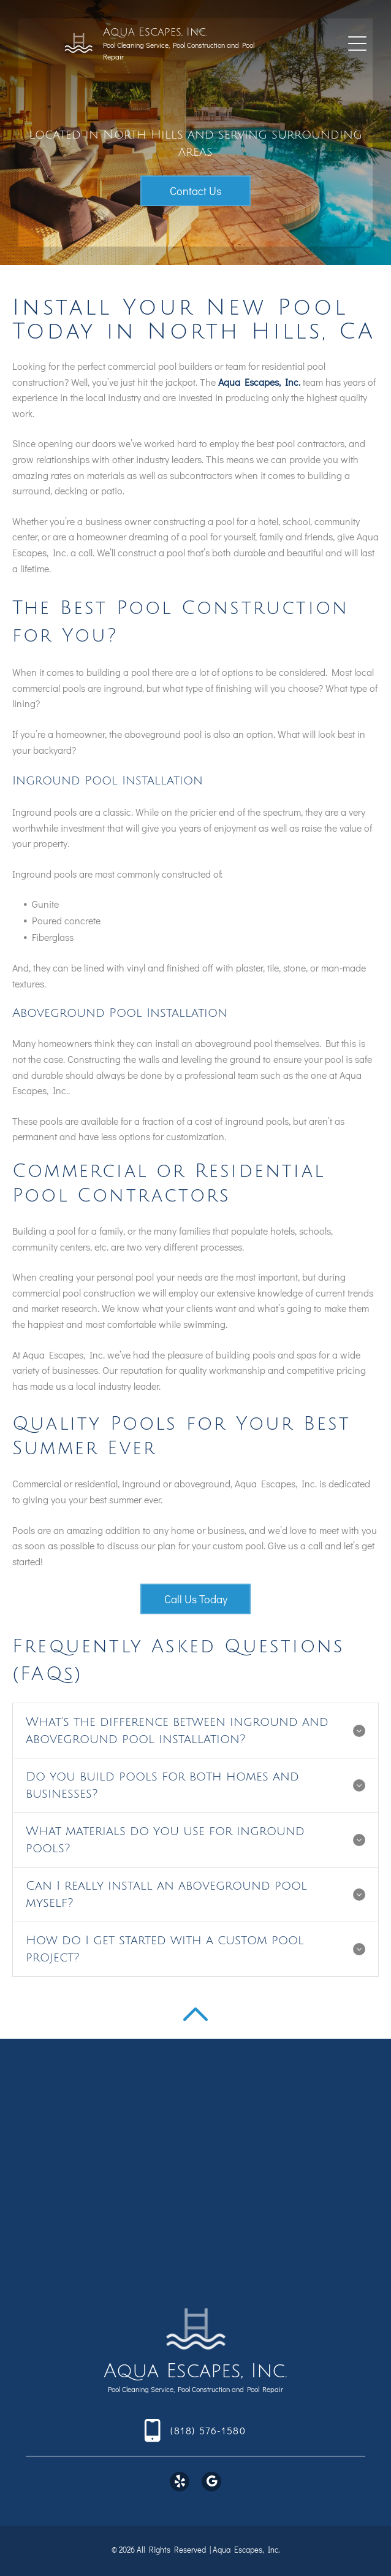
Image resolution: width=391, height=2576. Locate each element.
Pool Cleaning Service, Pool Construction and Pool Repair (195, 2389)
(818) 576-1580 (208, 2430)
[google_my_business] (211, 2483)
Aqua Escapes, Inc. (155, 32)
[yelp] (179, 2483)
